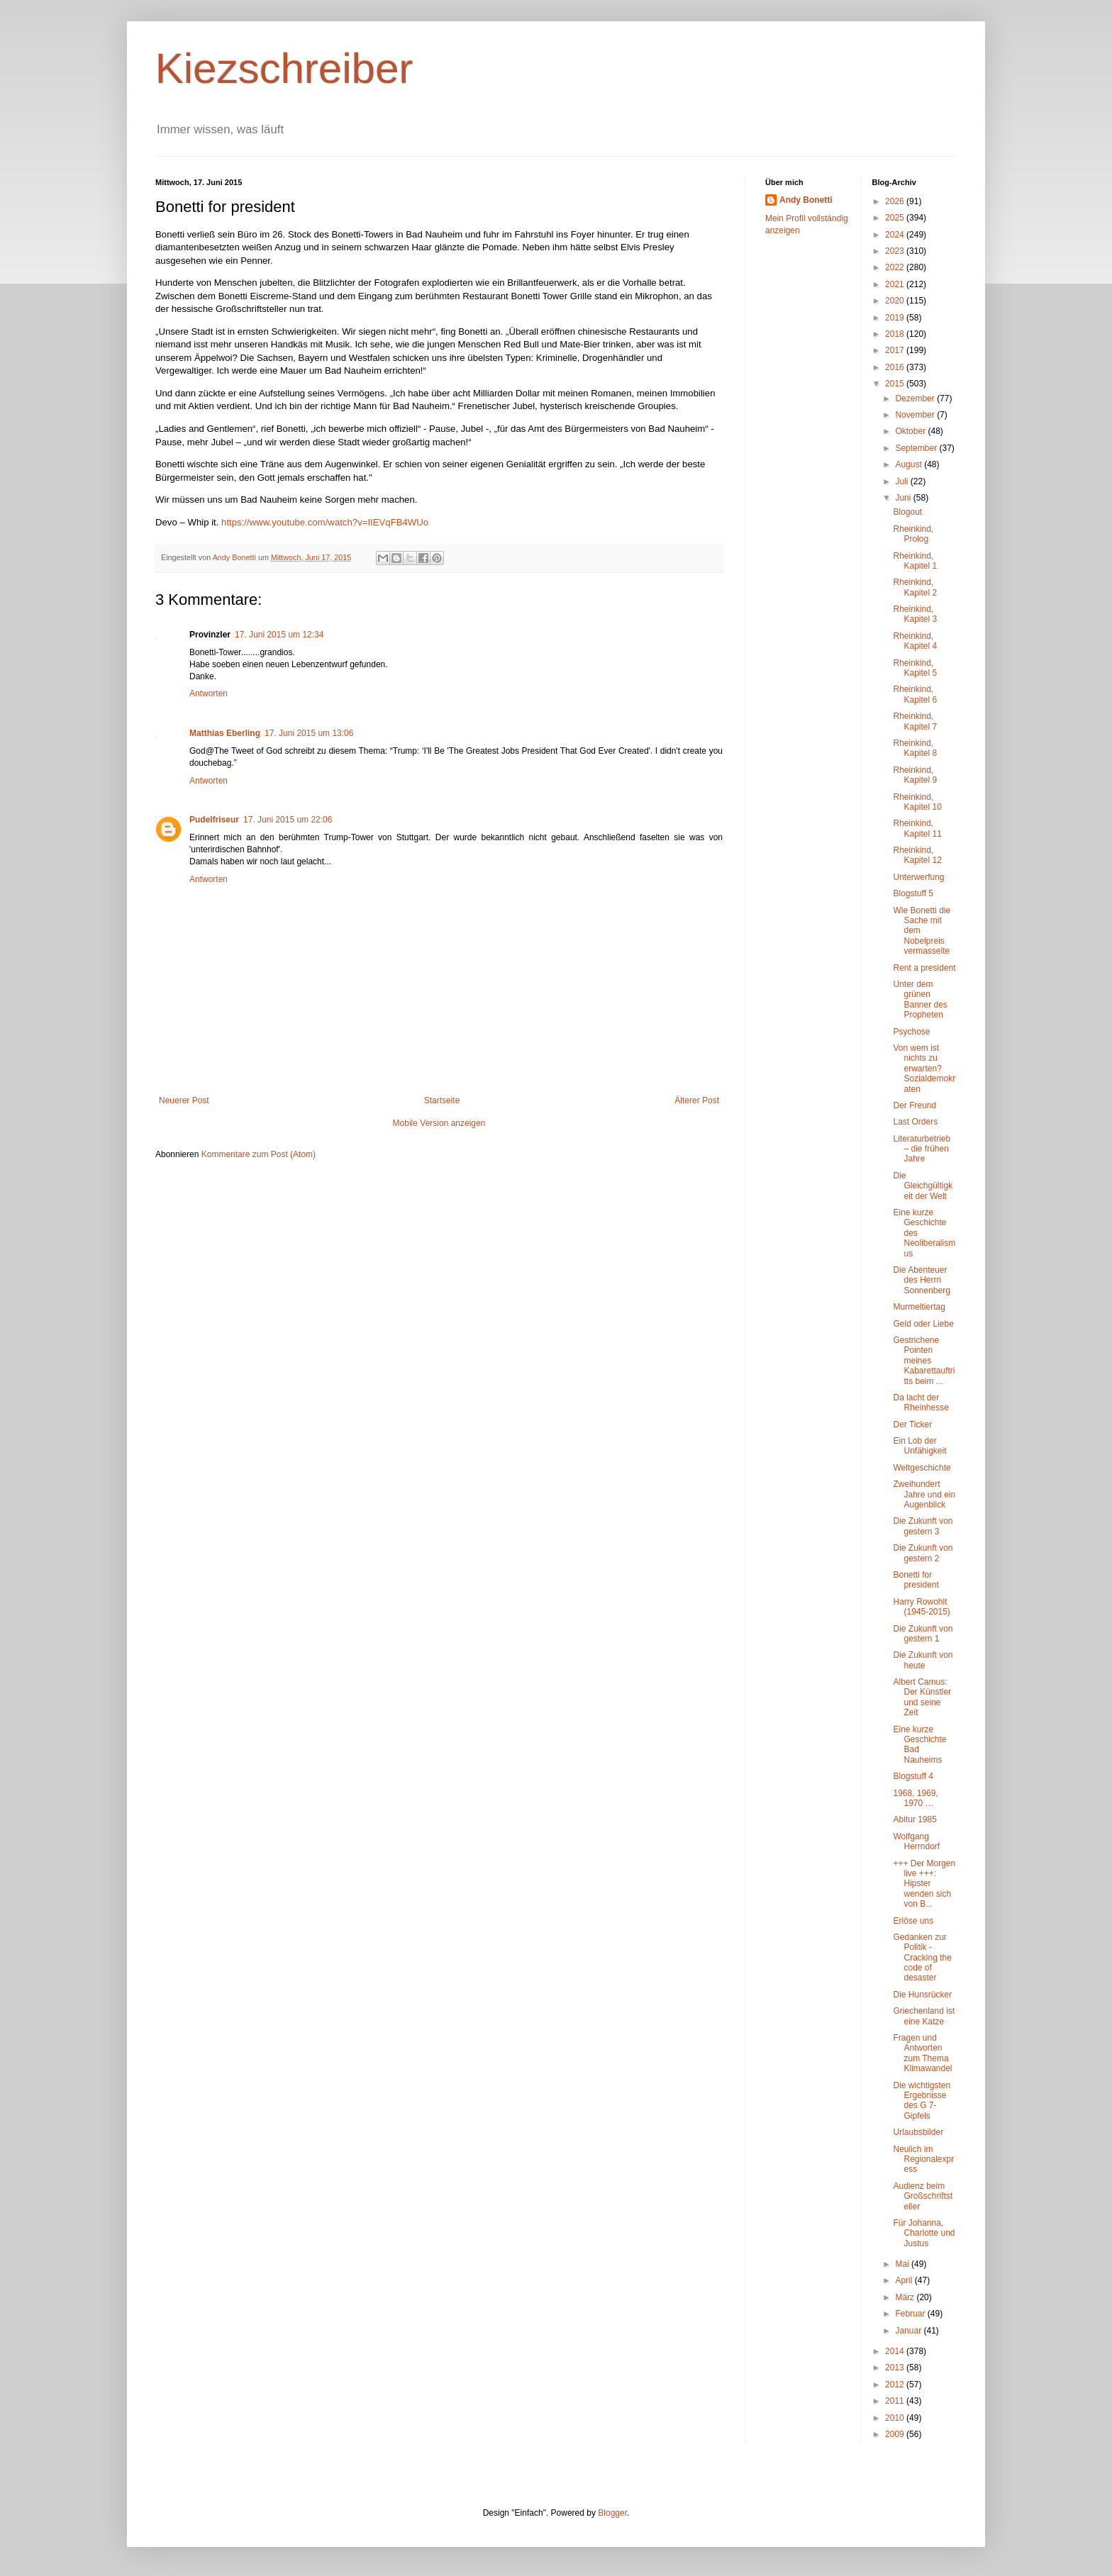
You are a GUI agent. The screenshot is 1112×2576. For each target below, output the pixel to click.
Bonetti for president (915, 1580)
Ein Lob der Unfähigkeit (919, 1446)
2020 (895, 301)
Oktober (911, 431)
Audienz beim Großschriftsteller (922, 2196)
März (905, 2297)
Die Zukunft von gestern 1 (922, 1634)
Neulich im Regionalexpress (923, 2159)
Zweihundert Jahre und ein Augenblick (924, 1494)
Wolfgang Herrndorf (916, 1841)
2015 (895, 384)
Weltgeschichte (921, 1468)
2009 (895, 2434)
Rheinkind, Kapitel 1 (915, 561)
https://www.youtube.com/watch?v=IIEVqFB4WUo (324, 522)
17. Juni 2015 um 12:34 (279, 635)
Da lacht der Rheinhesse (920, 1402)
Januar (909, 2331)
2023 (895, 251)
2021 (895, 284)
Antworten (208, 693)
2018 (895, 334)
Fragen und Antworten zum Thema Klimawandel (922, 2053)
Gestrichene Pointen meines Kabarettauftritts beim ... (924, 1360)
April (904, 2280)
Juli (902, 481)
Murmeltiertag (919, 1307)
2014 (895, 2351)
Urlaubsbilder (918, 2132)
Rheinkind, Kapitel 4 (915, 641)
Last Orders (915, 1122)
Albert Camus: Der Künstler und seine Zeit (922, 1697)
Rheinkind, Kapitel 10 (917, 802)
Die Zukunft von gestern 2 (922, 1553)
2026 (895, 201)
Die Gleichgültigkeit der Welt (922, 1186)
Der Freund (914, 1105)
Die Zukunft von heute (922, 1660)
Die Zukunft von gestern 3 (922, 1526)
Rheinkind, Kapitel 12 (917, 855)
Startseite (442, 1100)
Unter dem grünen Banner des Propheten (920, 999)
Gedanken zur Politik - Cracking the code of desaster (922, 1957)
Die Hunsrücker (922, 1995)
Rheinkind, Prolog (913, 534)
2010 (895, 2418)
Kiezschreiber (284, 68)
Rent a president (924, 968)
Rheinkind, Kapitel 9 (915, 775)
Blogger (612, 2513)
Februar (911, 2314)
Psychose (911, 1032)
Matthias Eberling (224, 733)
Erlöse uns (913, 1921)
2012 (895, 2385)
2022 (895, 267)
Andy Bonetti (806, 200)
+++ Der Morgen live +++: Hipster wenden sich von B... (924, 1883)
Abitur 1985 (914, 1819)
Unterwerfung (918, 877)
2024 (895, 235)
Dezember (916, 398)
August (909, 464)
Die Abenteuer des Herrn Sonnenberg (921, 1280)
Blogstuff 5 (913, 893)
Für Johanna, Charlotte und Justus (924, 2233)
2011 (895, 2401)
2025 (895, 218)
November (916, 415)
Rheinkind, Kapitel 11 (917, 828)
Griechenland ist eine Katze (924, 2016)
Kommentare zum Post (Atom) (258, 1154)
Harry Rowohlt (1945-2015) (921, 1607)
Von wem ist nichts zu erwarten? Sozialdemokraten (924, 1068)
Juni (904, 498)
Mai (903, 2264)
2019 (895, 318)
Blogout (907, 512)
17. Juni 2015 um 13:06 (309, 733)
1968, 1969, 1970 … (915, 1798)
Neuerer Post (184, 1100)
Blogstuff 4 (913, 1776)
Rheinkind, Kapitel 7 (915, 721)
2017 (895, 350)
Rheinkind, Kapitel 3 (915, 614)
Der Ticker (912, 1424)
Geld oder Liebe (923, 1324)
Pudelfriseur (214, 820)
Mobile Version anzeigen (439, 1123)
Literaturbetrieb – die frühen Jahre (921, 1149)
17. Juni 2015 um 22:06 (287, 820)
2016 (895, 367)
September (917, 448)
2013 (895, 2368)
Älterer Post (696, 1100)
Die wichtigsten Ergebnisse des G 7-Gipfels (921, 2100)
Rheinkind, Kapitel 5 (915, 668)
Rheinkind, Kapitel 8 (915, 748)
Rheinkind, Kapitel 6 (915, 694)
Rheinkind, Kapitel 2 (915, 587)
